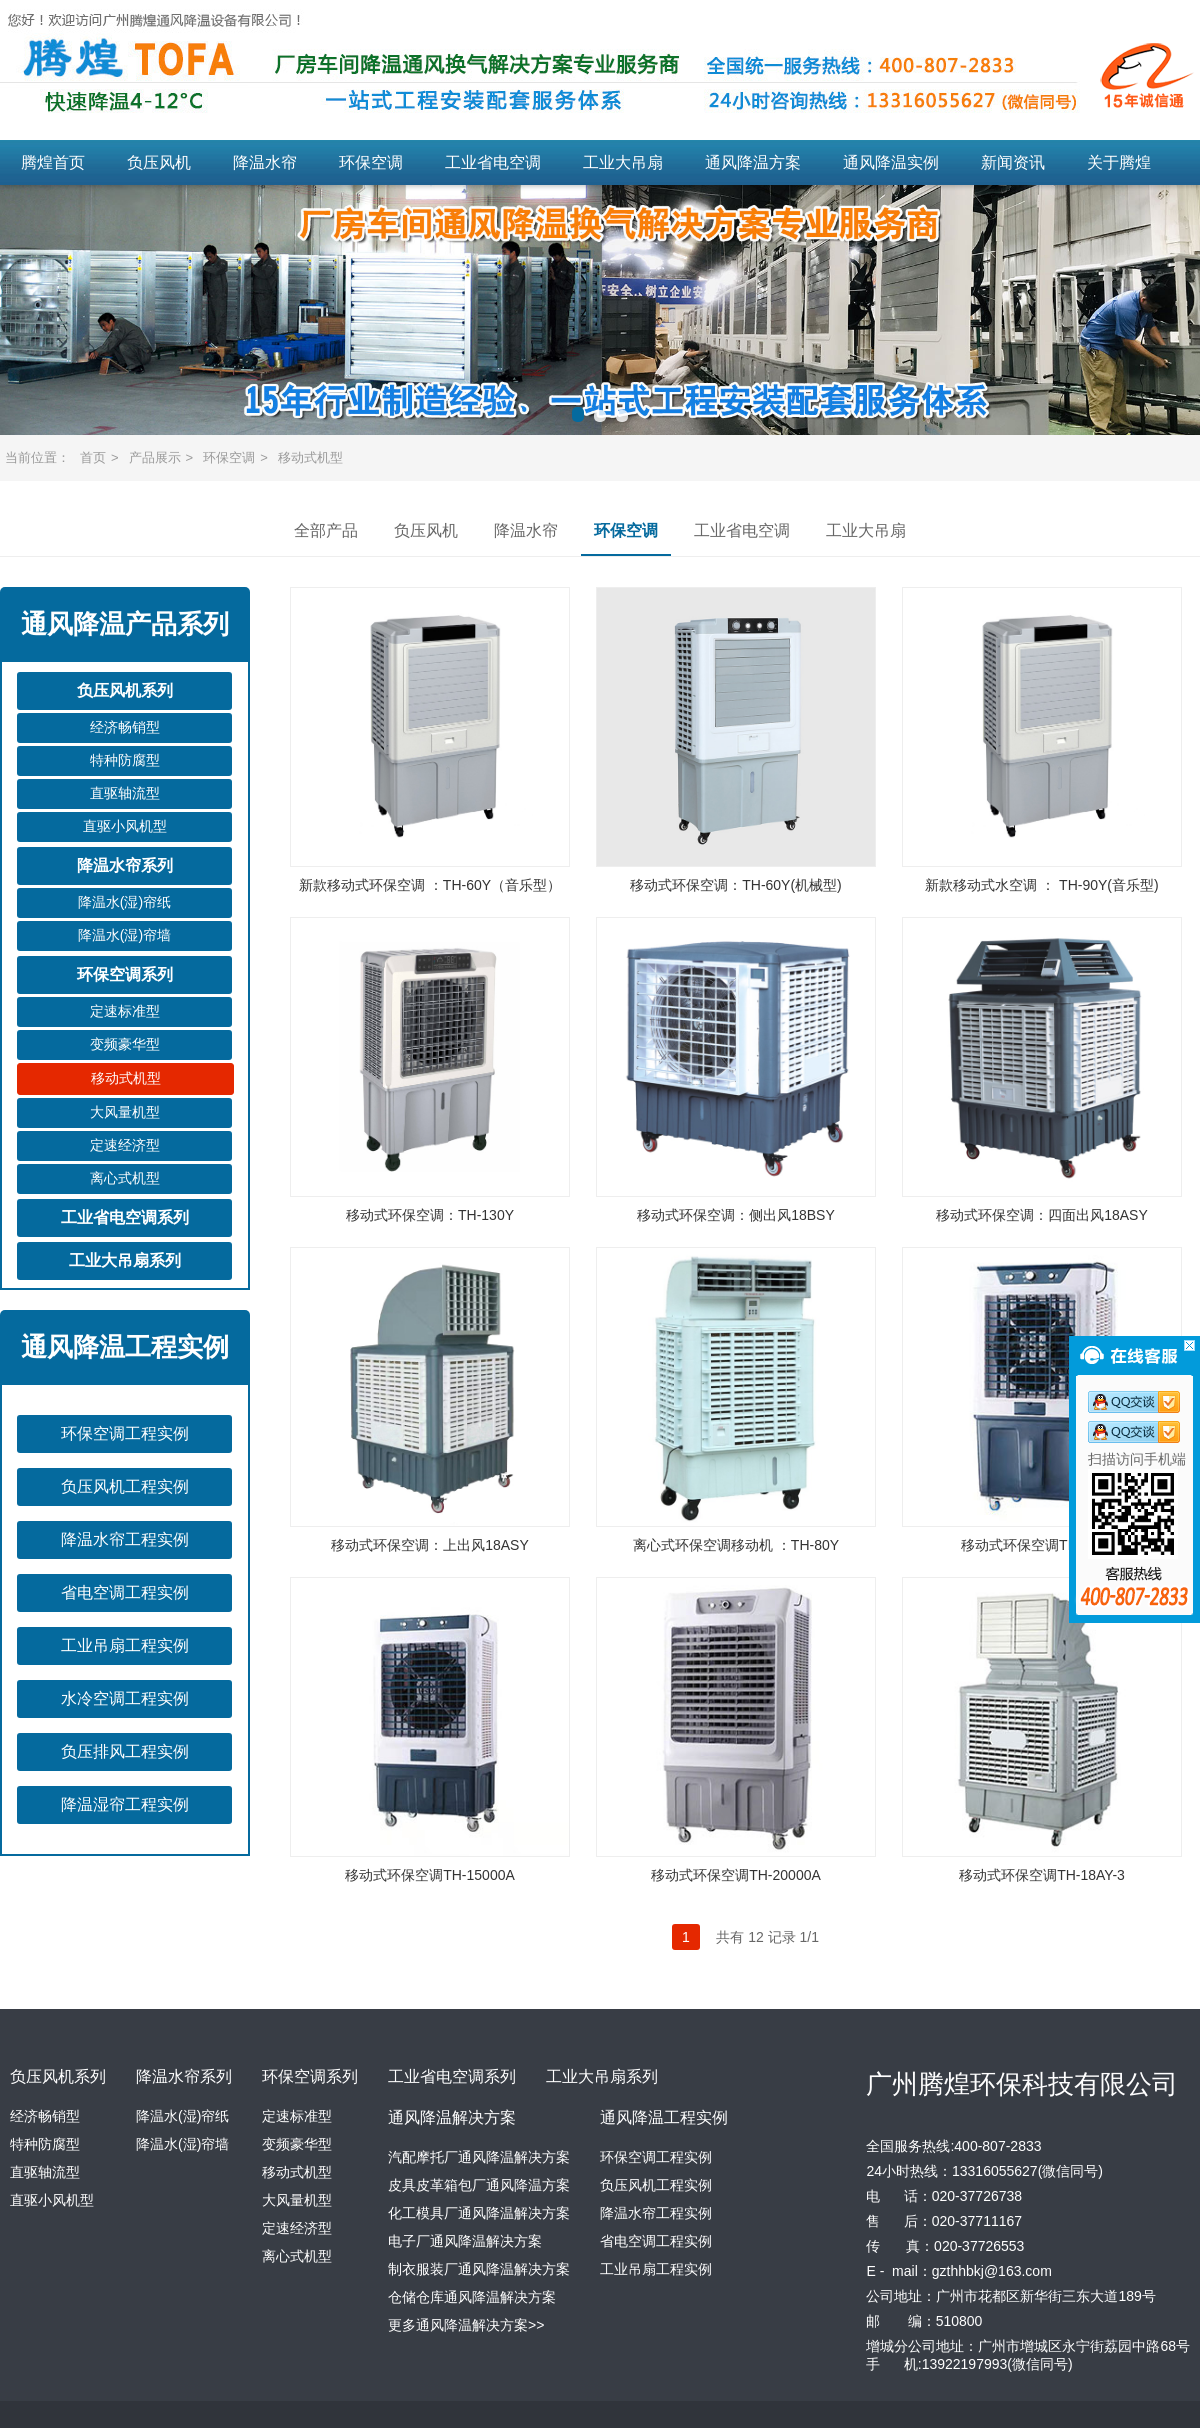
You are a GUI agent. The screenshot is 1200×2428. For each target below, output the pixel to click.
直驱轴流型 (125, 793)
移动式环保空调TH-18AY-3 (1042, 1875)
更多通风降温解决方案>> (466, 2325)
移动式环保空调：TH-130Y (430, 1215)
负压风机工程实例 (125, 1486)
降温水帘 (265, 162)
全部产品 (326, 530)
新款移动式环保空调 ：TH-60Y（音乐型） (430, 885)
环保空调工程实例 (125, 1433)
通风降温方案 (753, 162)
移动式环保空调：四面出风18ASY (1042, 1215)
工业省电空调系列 (125, 1217)
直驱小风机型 (125, 826)
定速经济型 (125, 1145)
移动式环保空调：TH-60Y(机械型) (736, 885)
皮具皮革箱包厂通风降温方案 (479, 2185)
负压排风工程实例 (125, 1751)
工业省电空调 (493, 162)
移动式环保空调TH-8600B (1042, 1545)
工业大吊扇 (623, 162)
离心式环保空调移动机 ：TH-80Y (736, 1545)
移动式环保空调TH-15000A (430, 1875)
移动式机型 (310, 457)
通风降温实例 (891, 162)
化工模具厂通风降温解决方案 (479, 2213)
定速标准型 (125, 1011)
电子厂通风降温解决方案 (465, 2241)
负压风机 (159, 162)
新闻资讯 (1013, 162)
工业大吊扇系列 (125, 1260)
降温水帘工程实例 (125, 1539)
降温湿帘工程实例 (125, 1804)
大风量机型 (125, 1112)
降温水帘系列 (125, 865)
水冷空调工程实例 (125, 1698)
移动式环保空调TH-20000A (736, 1875)
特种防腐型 (125, 760)
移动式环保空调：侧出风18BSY (736, 1215)
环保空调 (371, 162)
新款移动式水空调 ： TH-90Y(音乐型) (1041, 885)
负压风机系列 (125, 690)
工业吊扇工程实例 (125, 1645)
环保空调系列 (125, 974)
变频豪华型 (125, 1044)
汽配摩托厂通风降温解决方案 (479, 2157)
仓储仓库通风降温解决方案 (472, 2297)
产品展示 (155, 457)
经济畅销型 (125, 727)
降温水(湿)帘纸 (124, 902)
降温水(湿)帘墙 (124, 935)
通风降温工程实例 (664, 2117)
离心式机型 (125, 1178)
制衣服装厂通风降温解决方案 (479, 2269)
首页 (93, 457)
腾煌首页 (53, 162)
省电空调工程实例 (125, 1592)
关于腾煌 (1119, 162)
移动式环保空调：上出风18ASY (430, 1545)
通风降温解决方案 (452, 2117)
